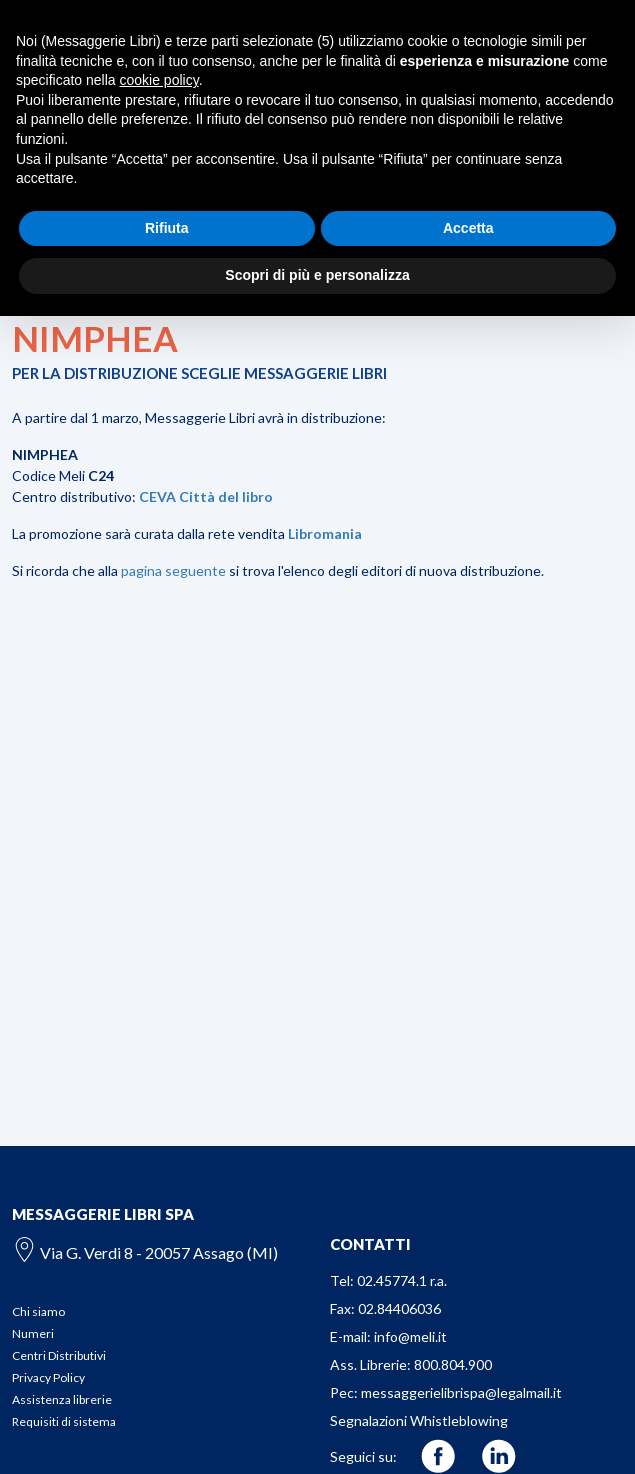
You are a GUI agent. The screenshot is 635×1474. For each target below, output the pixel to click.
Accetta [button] (468, 228)
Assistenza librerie (62, 1399)
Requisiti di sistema (64, 1421)
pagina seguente (173, 570)
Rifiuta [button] (167, 228)
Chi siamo (38, 1311)
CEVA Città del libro (206, 496)
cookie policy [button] (159, 80)
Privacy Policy (48, 1377)
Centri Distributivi (59, 1355)
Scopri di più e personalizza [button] (317, 275)
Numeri (33, 1333)
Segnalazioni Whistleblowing (419, 1420)
